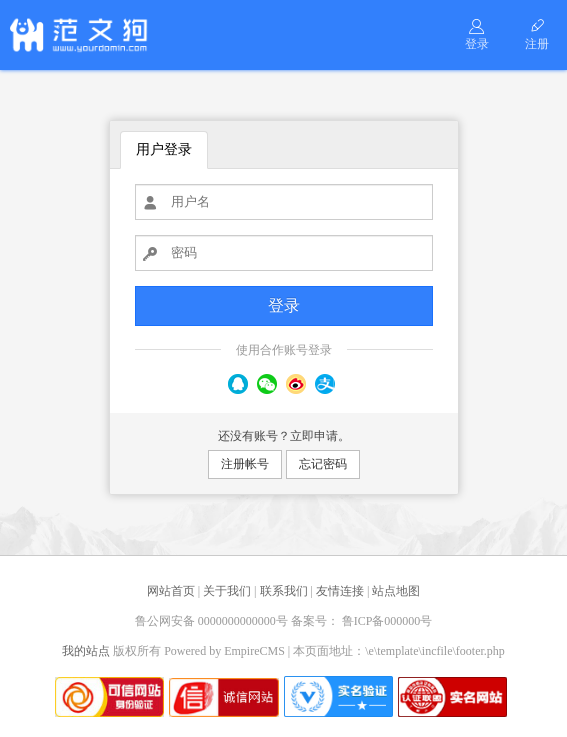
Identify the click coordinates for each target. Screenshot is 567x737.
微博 (296, 384)
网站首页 (171, 591)
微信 (267, 384)
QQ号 (238, 384)
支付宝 (325, 384)
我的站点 (86, 651)
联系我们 (284, 591)
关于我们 (227, 591)
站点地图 (396, 591)
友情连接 (340, 591)
